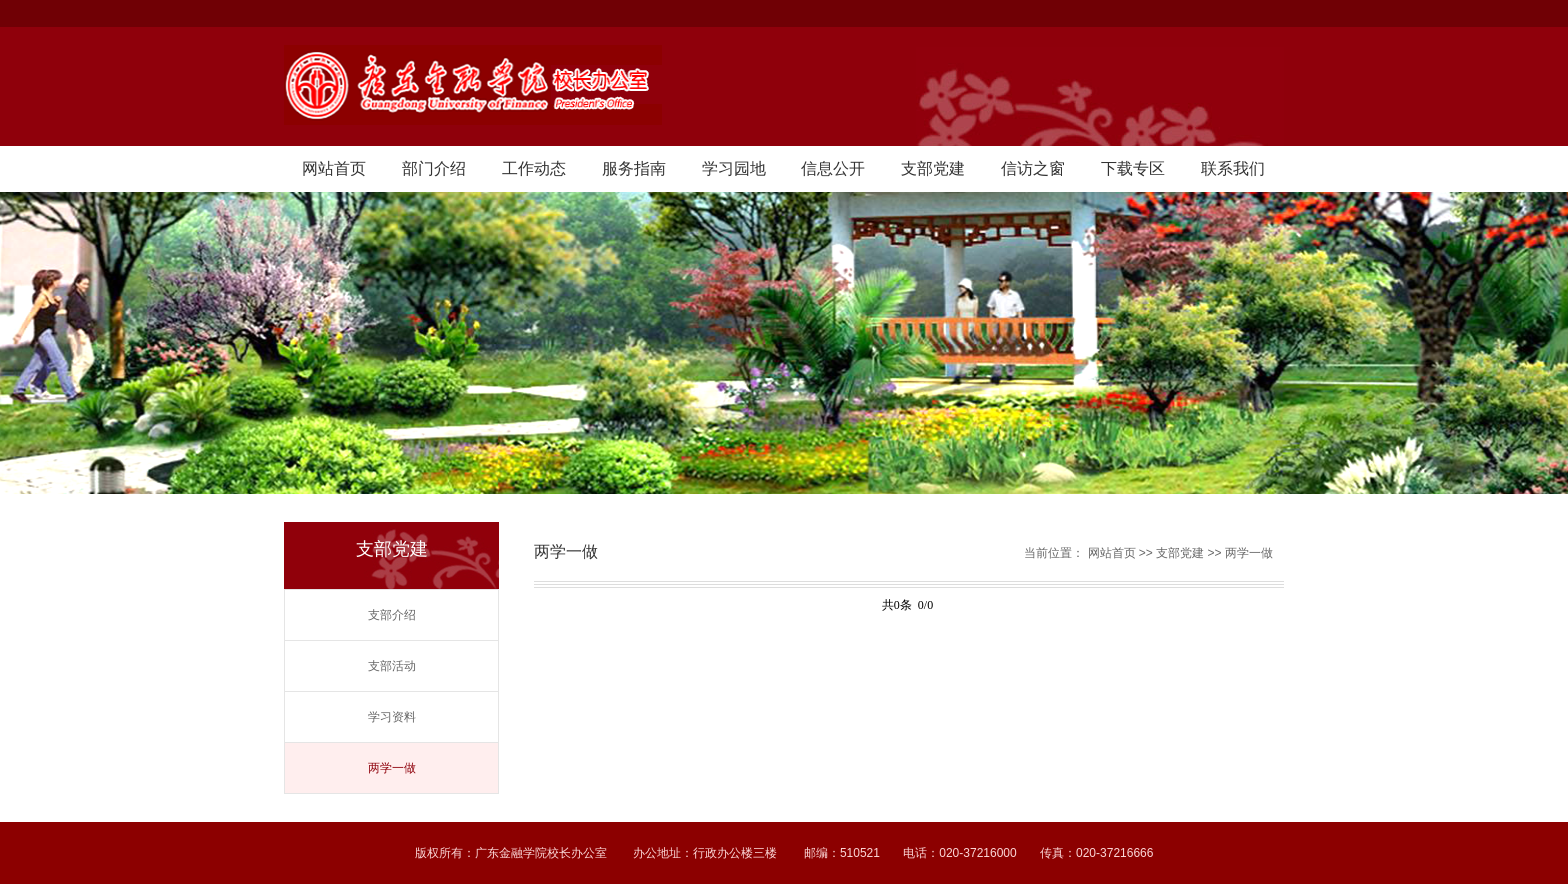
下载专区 (1133, 168)
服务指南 (634, 168)
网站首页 (334, 168)
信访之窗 (1033, 168)
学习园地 (734, 168)
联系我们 (1233, 168)
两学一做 (392, 768)
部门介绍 (434, 168)
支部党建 (933, 168)
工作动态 (534, 168)
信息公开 (833, 168)
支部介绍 (392, 615)
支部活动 (392, 666)
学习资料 (392, 717)
